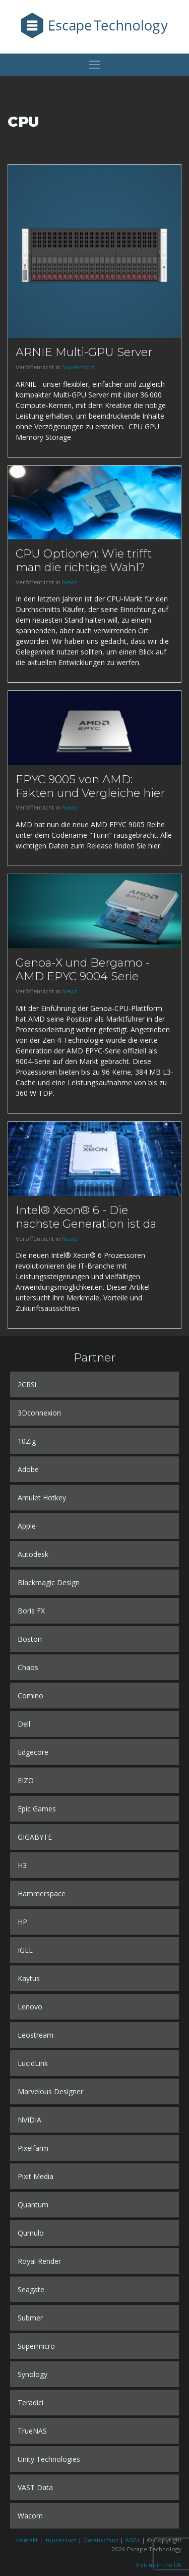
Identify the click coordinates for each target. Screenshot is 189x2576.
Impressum (60, 2540)
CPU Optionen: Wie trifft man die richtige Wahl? (84, 560)
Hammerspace (42, 1893)
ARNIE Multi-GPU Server (84, 352)
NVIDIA (29, 2120)
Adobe (28, 1469)
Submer (30, 2317)
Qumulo (31, 2233)
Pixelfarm (33, 2148)
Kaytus (29, 1978)
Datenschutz (100, 2540)
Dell (24, 1724)
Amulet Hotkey (42, 1497)
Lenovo (30, 2006)
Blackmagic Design (49, 1582)
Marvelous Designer (50, 2091)
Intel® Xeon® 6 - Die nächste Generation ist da (86, 1217)
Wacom (30, 2515)
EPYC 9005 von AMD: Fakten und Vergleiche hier (90, 786)
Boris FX (31, 1610)
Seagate (31, 2289)
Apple (27, 1526)
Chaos (28, 1667)
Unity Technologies (49, 2459)
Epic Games (37, 1808)
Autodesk (33, 1554)
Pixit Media (35, 2176)
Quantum (33, 2204)
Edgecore (33, 1752)
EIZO (26, 1780)
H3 (22, 1865)
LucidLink (33, 2063)
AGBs (132, 2540)
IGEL (25, 1950)
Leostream (35, 2035)
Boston (30, 1639)
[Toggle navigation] (94, 65)
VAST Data (35, 2487)
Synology (32, 2374)
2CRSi (27, 1384)
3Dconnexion (39, 1413)
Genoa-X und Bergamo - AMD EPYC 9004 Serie (83, 969)
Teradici (30, 2402)
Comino (30, 1695)
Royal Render (39, 2261)
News (70, 582)
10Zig (27, 1441)
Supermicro (79, 367)
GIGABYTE (35, 1837)
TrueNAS (32, 2431)
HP (22, 1922)
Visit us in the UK (158, 2564)
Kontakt (27, 2540)
